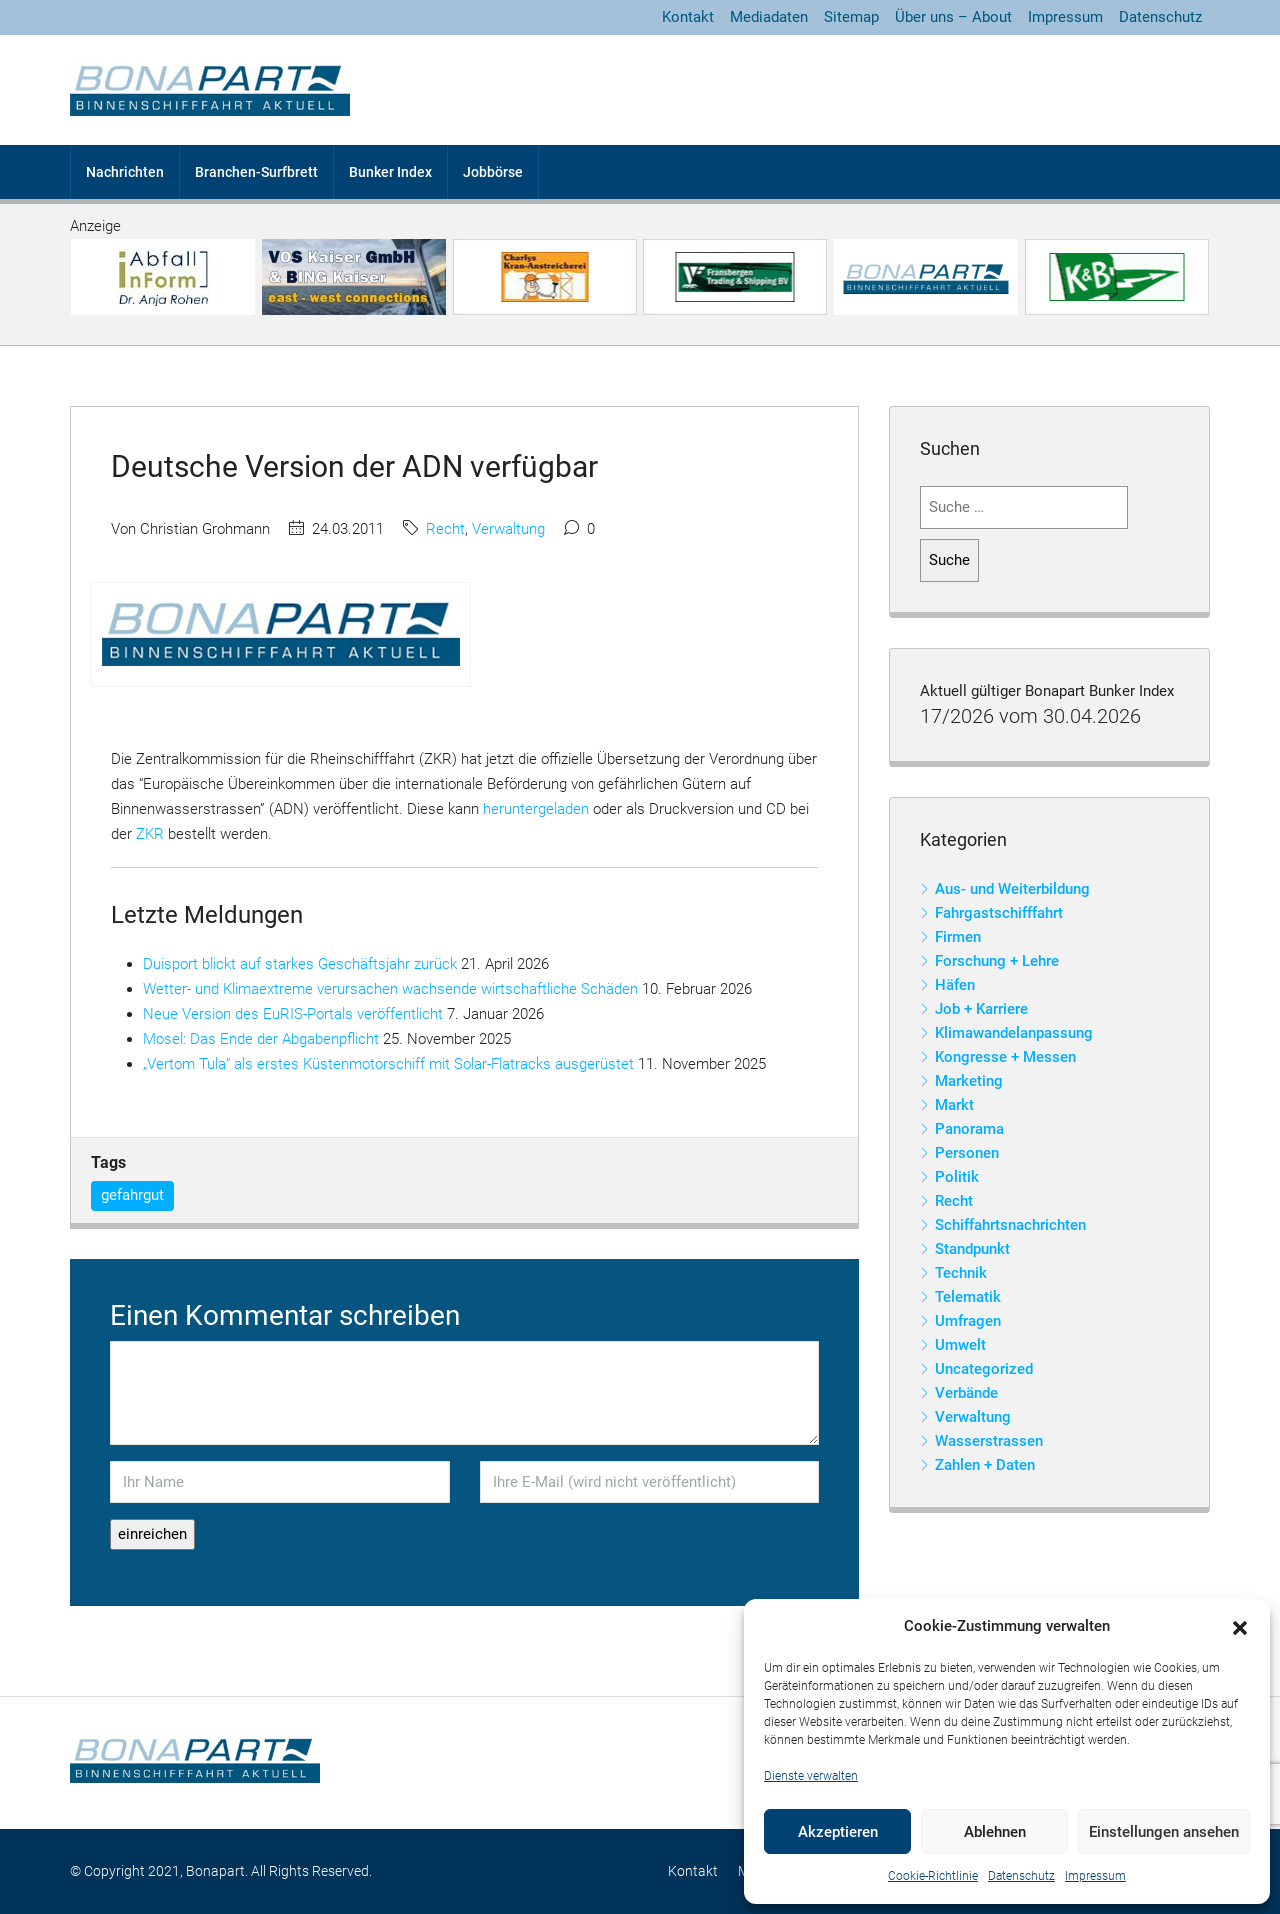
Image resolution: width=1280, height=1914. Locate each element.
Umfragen (968, 1321)
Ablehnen (995, 1832)
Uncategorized (984, 1369)
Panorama (969, 1129)
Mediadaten (769, 17)
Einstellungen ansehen (1164, 1832)
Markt (954, 1105)
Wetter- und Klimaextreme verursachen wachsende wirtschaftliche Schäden (390, 989)
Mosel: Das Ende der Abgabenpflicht (261, 1039)
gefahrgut (132, 1195)
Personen (967, 1153)
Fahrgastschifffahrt (999, 913)
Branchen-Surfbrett (256, 172)
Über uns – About (953, 17)
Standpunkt (972, 1249)
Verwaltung (508, 529)
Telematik (968, 1297)
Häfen (955, 985)
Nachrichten (125, 172)
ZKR (152, 834)
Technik (961, 1273)
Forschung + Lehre (997, 961)
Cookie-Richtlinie (933, 1876)
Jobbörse (493, 172)
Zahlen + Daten (985, 1465)
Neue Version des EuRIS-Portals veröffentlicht (293, 1014)
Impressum (1095, 1876)
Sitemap (851, 17)
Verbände (966, 1393)
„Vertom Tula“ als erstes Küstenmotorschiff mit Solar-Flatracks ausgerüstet (388, 1064)
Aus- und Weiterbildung (1012, 889)
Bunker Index (390, 172)
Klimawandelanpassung (1014, 1033)
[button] (1240, 1627)
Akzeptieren (838, 1832)
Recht (445, 529)
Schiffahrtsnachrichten (1010, 1225)
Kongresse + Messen (1005, 1057)
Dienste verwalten (811, 1776)
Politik (957, 1177)
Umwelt (960, 1345)
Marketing (969, 1081)
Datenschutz (1021, 1876)
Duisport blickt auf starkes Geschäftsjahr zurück (300, 964)
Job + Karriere (981, 1009)
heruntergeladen (536, 809)
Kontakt (688, 17)
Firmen (958, 937)
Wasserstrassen (989, 1441)
